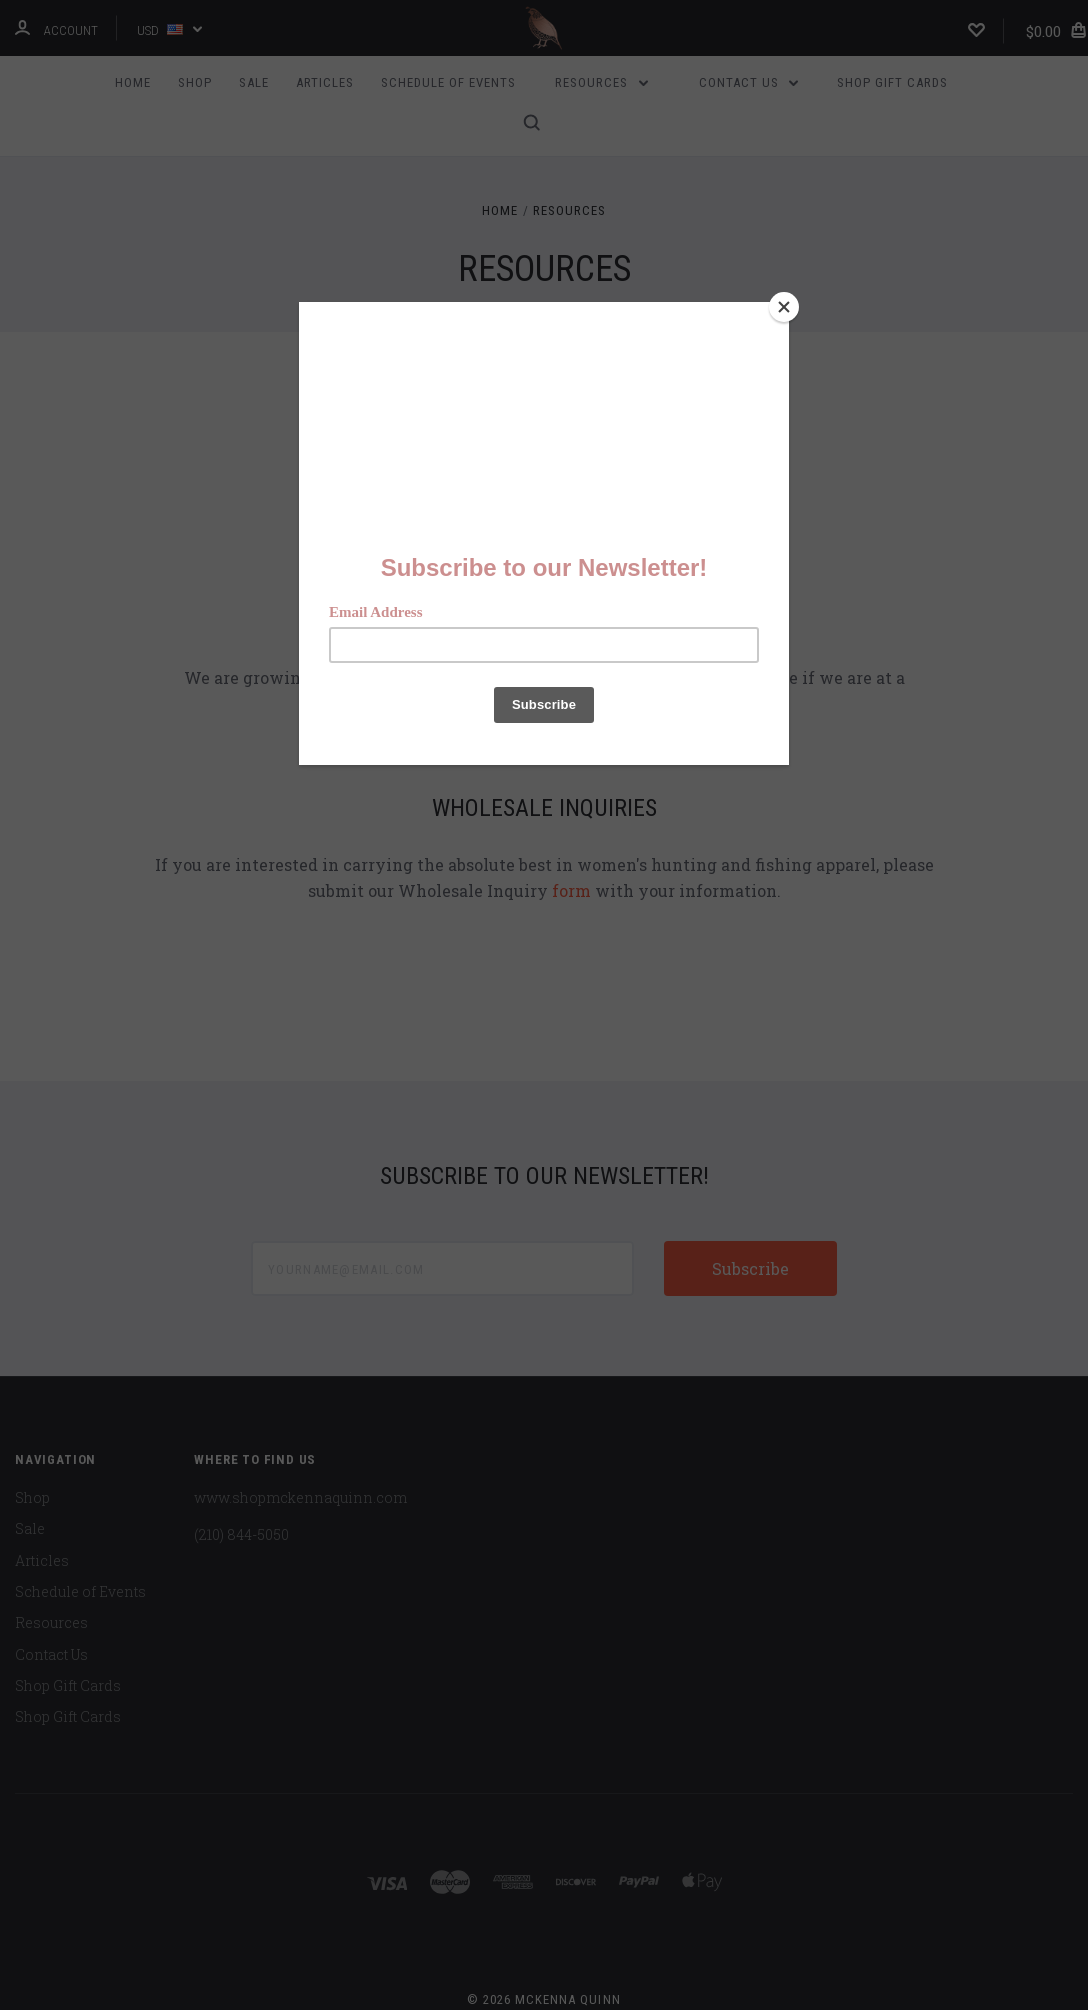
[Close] (784, 307)
